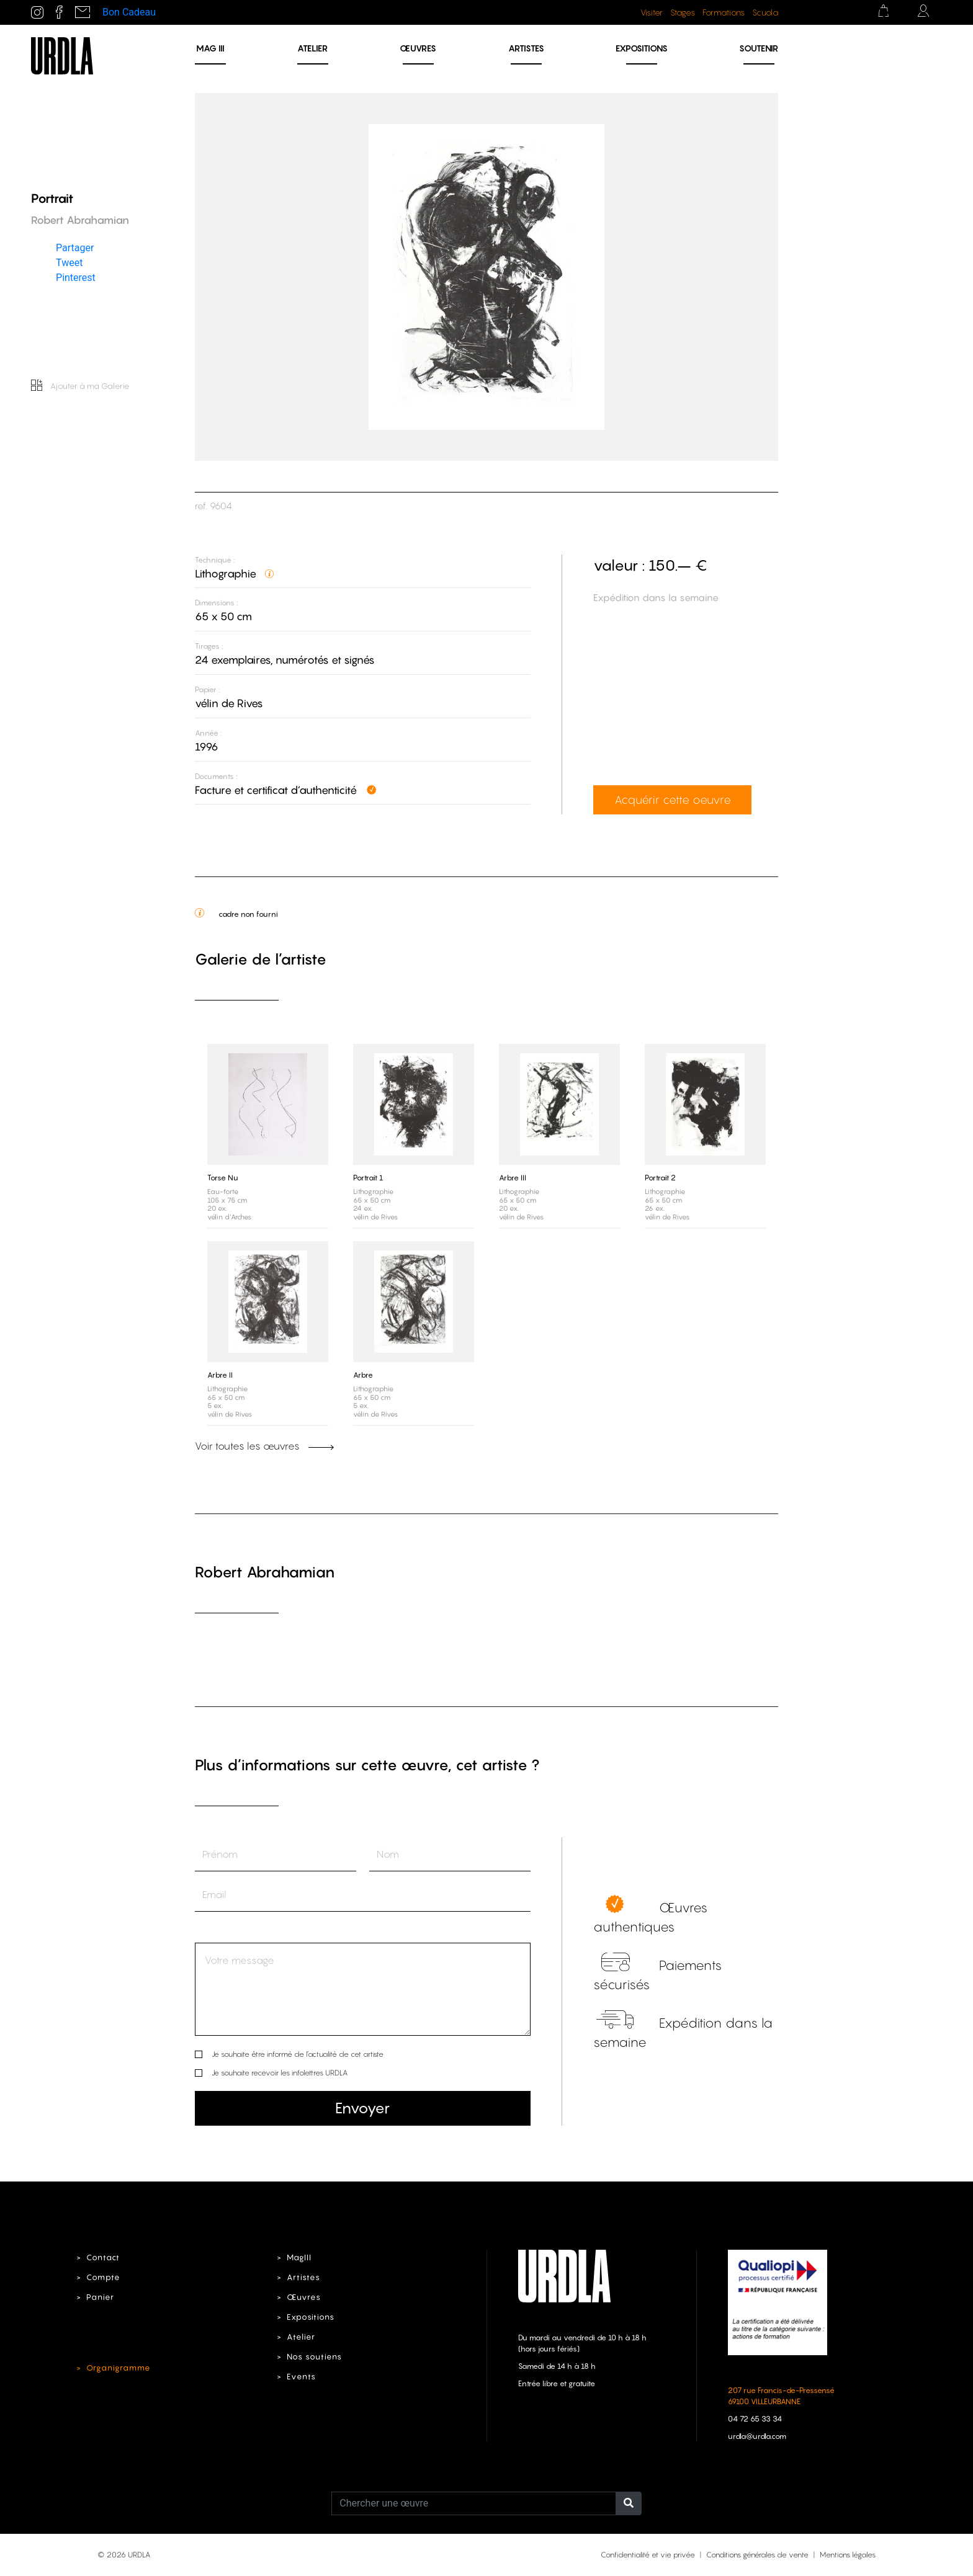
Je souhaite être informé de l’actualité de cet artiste (297, 2054)
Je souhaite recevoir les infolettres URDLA (280, 2072)
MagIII (299, 2257)
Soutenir (758, 48)
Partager (75, 248)
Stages (682, 12)
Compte (103, 2277)
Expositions (642, 48)
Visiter (651, 12)
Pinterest (76, 277)
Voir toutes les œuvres (264, 1446)
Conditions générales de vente (757, 2554)
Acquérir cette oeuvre (672, 799)
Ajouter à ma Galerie (80, 386)
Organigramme (118, 2368)
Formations (723, 12)
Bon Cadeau (129, 12)
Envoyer (362, 2108)
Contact (103, 2257)
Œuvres (418, 48)
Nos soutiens (314, 2356)
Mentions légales (848, 2554)
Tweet (69, 263)
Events (301, 2376)
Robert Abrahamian (264, 1572)
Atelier (312, 48)
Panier (100, 2297)
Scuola (765, 12)
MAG (210, 48)
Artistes (526, 48)
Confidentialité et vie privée (648, 2554)
